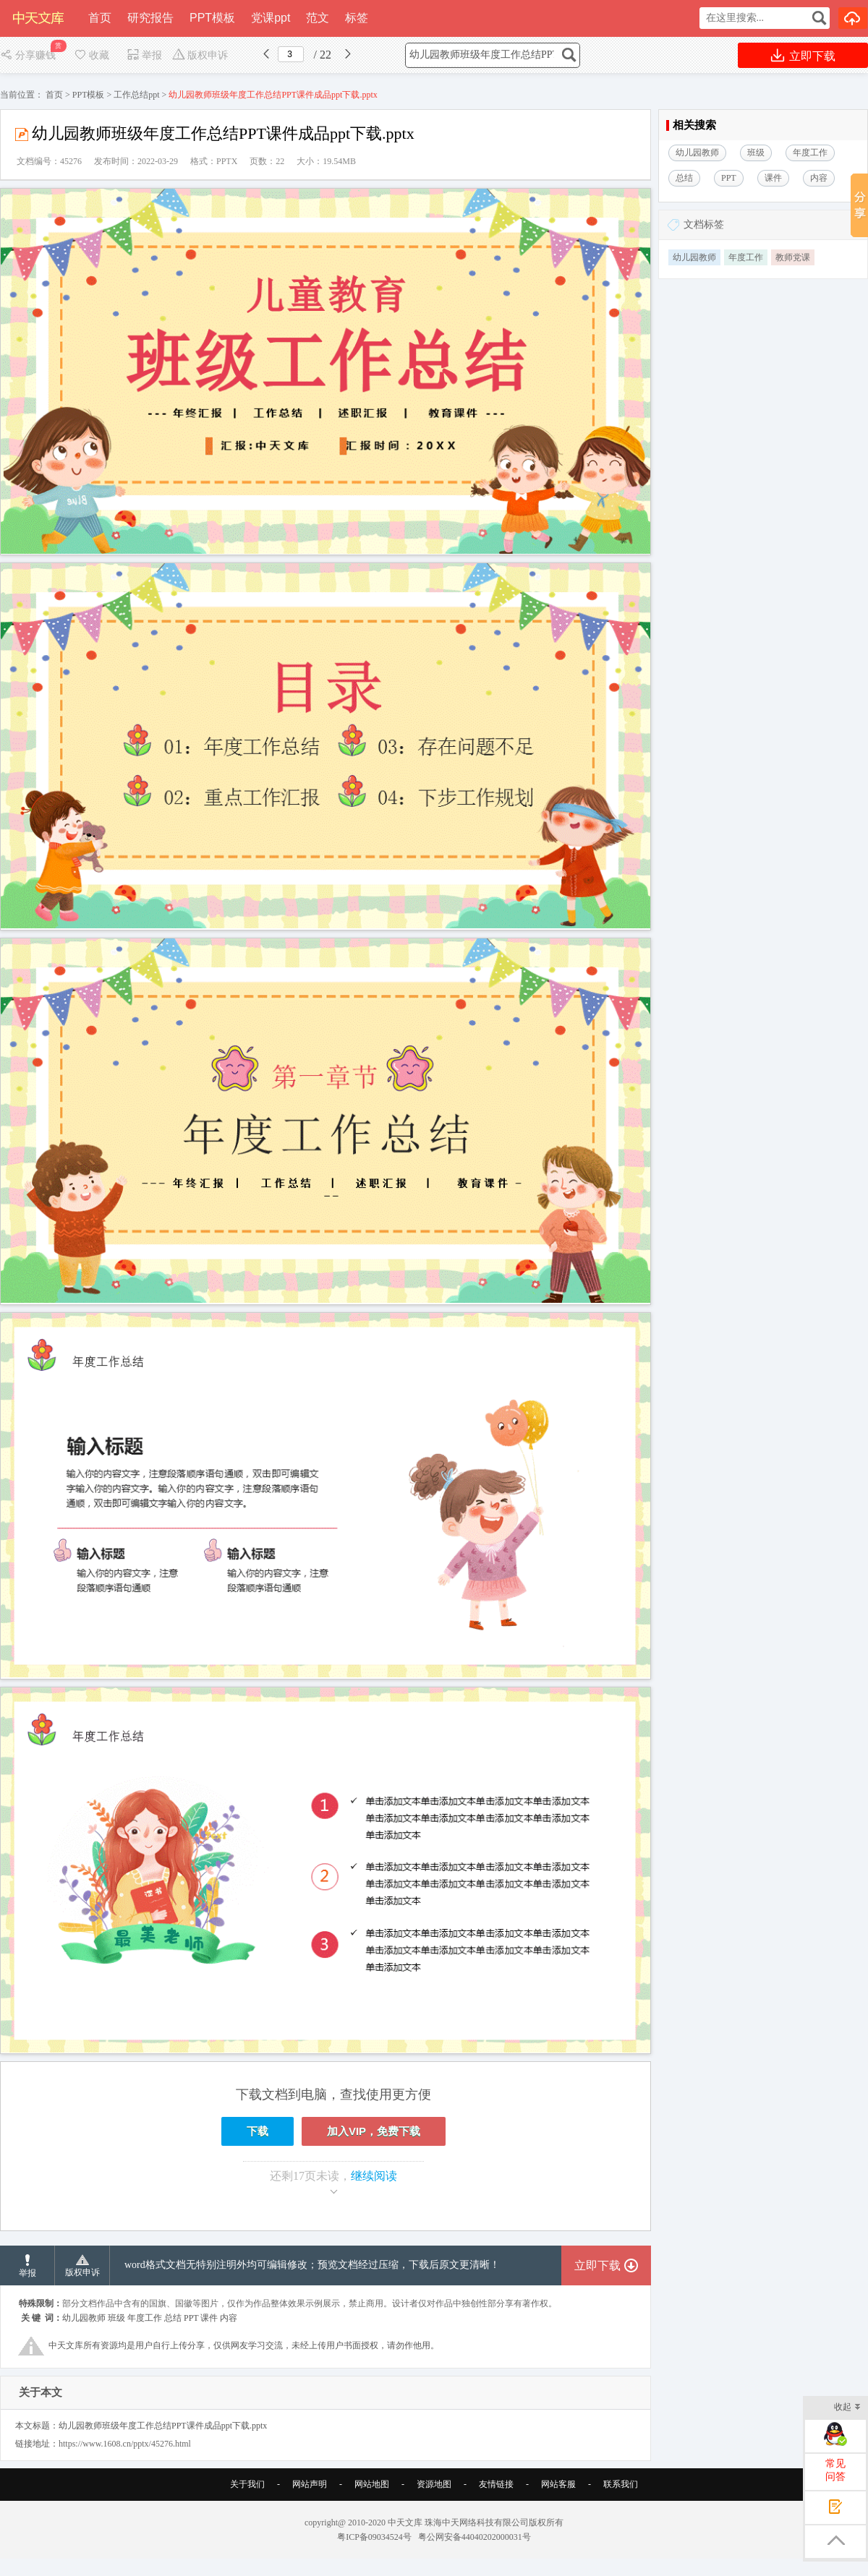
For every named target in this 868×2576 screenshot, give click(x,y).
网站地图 (371, 2484)
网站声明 (309, 2484)
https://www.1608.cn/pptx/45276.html (125, 2444)
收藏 (91, 55)
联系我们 (620, 2484)
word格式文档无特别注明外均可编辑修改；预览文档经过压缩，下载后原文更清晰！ (312, 2264)
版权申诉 (200, 55)
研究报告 (150, 18)
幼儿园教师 (694, 257)
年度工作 (745, 257)
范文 (317, 18)
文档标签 (704, 224)
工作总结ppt (136, 95)
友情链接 (496, 2484)
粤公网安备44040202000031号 (474, 2537)
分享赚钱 (29, 55)
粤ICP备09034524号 (374, 2537)
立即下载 (803, 55)
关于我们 (247, 2484)
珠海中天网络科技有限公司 (477, 2522)
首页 (99, 18)
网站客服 (558, 2484)
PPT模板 (212, 18)
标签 (356, 18)
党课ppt (270, 18)
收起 (847, 2408)
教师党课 (792, 257)
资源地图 (434, 2484)
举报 (144, 55)
